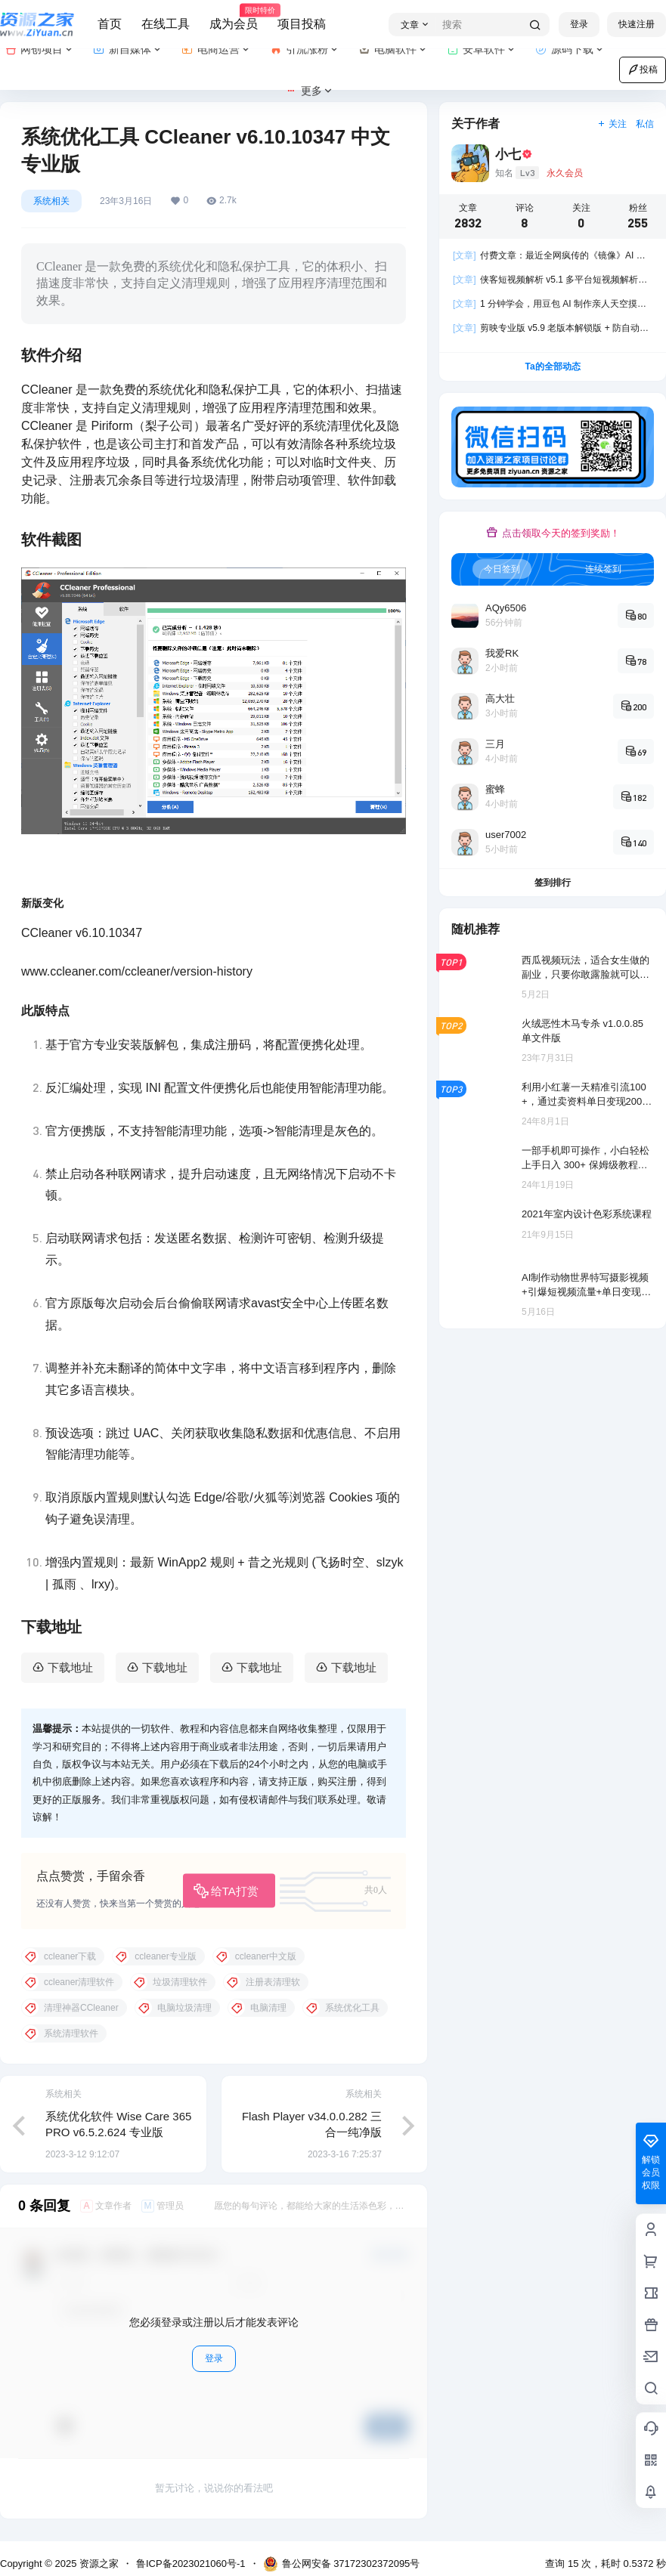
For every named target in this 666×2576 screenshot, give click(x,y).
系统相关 (51, 201)
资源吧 (79, 1817)
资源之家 (97, 2563)
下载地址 (70, 1667)
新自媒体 (128, 49)
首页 (110, 23)
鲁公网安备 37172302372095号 (341, 2563)
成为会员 (233, 17)
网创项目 (40, 49)
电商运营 (216, 49)
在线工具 (165, 23)
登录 (579, 24)
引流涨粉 (305, 49)
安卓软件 (482, 49)
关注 (612, 124)
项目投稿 (301, 23)
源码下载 (570, 49)
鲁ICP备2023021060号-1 (191, 2563)
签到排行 (552, 882)
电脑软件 (393, 49)
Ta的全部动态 (552, 366)
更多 (309, 91)
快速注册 (636, 24)
